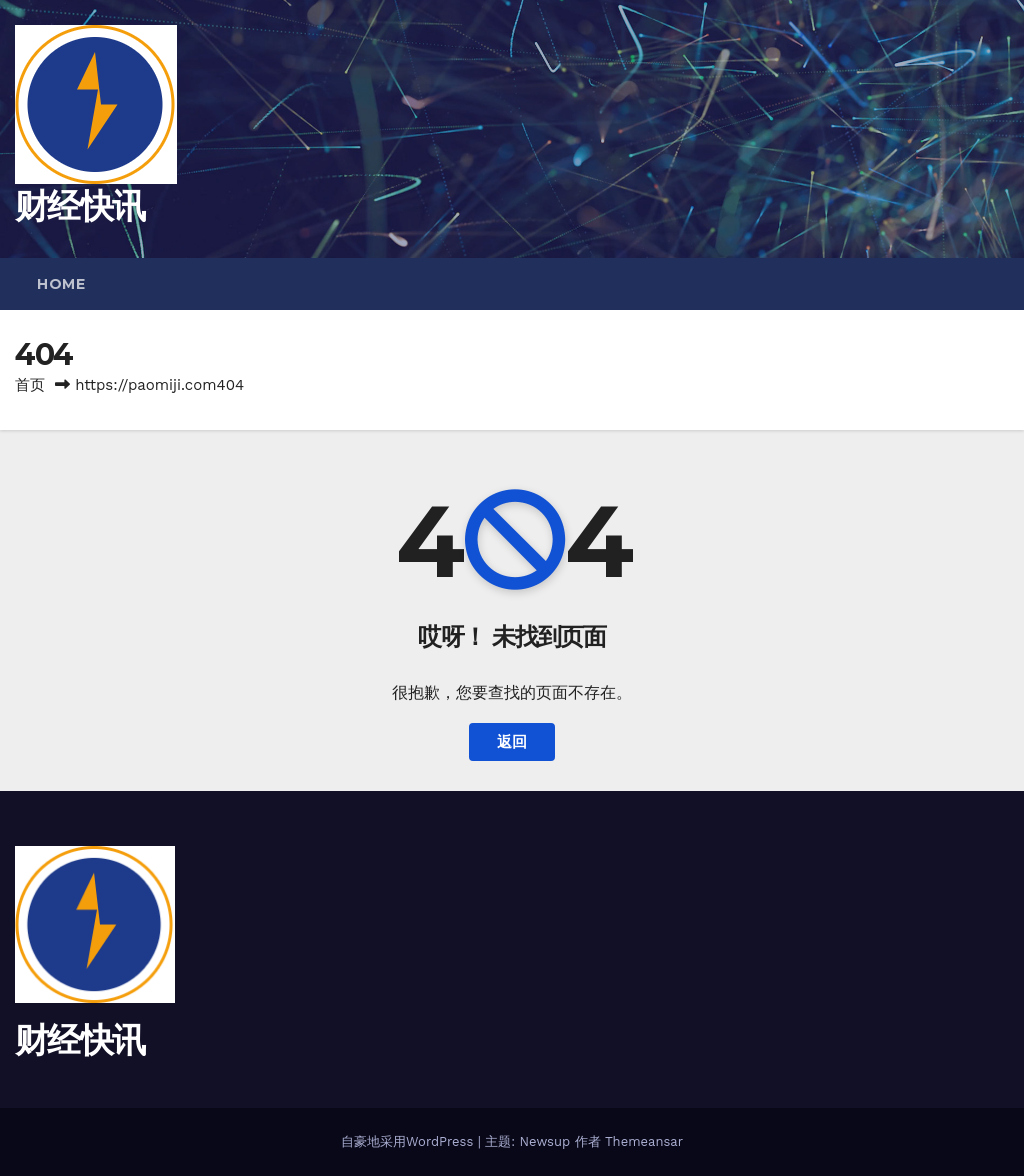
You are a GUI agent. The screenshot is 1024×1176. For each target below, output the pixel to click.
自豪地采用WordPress (409, 1141)
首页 (30, 385)
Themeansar (644, 1141)
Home (61, 284)
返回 (512, 742)
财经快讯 (79, 206)
